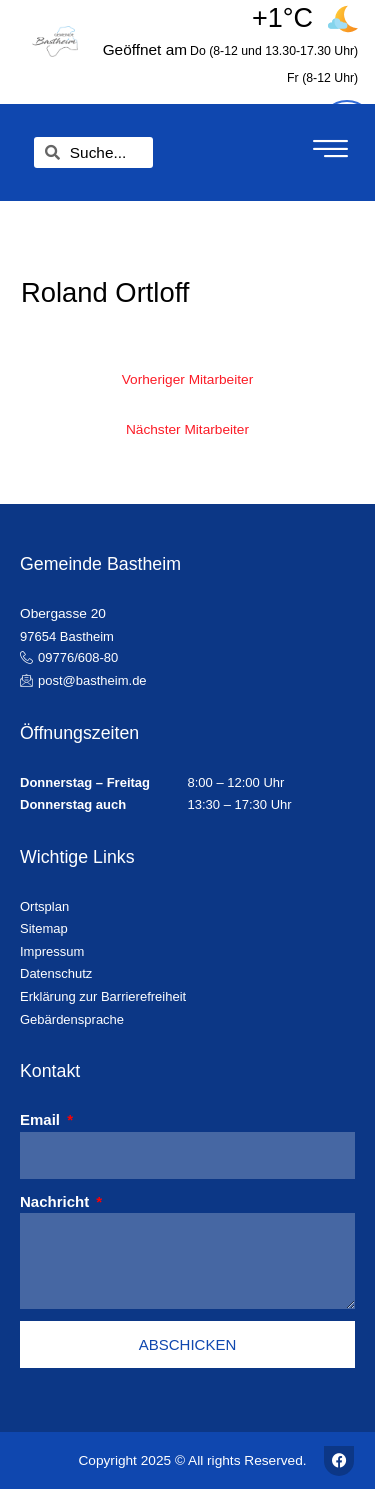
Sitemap (44, 928)
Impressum (52, 951)
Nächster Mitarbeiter (187, 429)
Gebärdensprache (72, 1019)
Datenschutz (56, 973)
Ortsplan (44, 906)
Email (42, 1119)
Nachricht (56, 1201)
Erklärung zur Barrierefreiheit (103, 996)
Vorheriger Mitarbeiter (187, 379)
